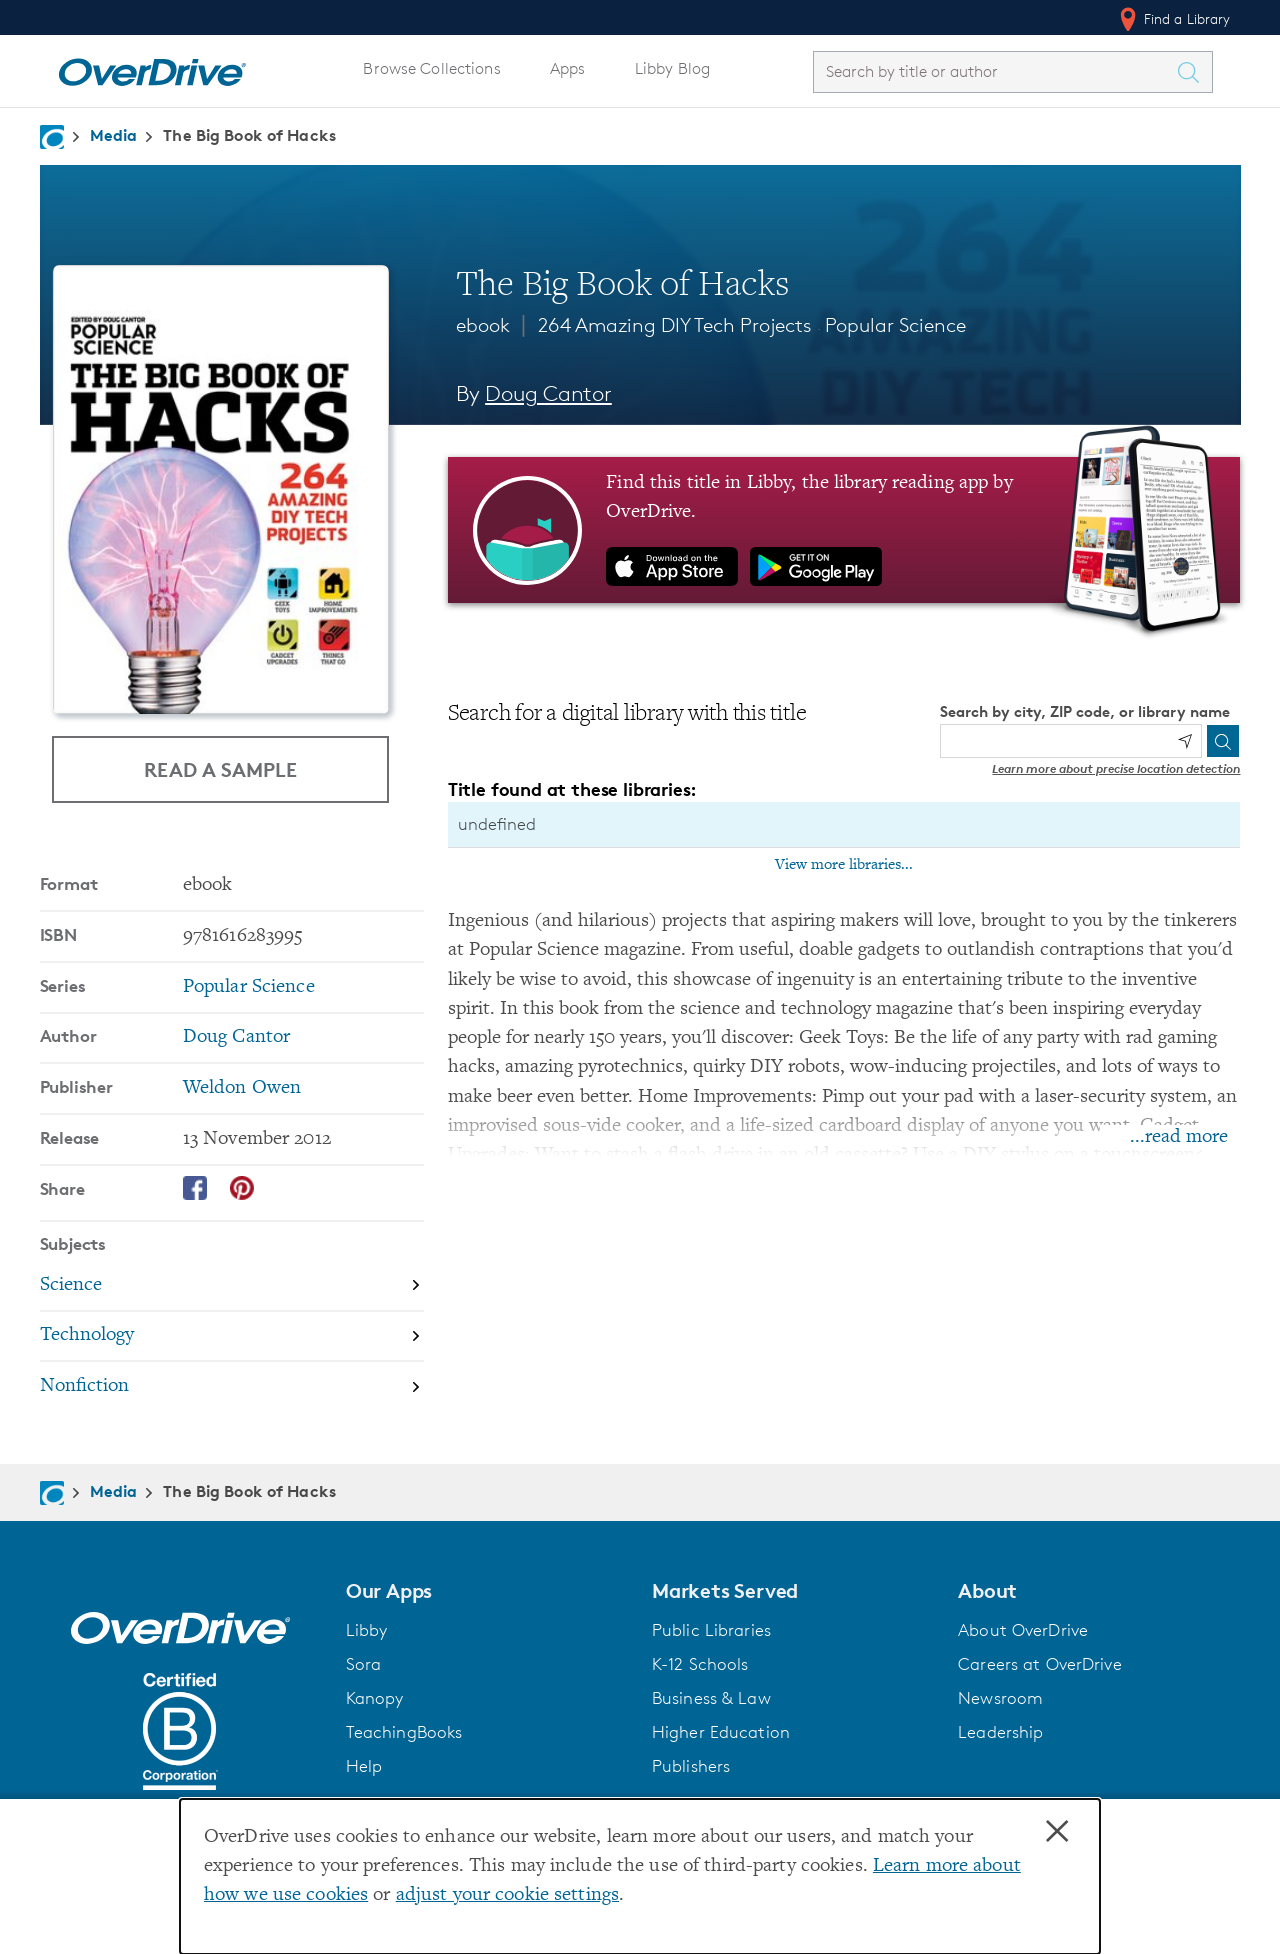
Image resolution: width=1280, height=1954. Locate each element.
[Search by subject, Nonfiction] (232, 1386)
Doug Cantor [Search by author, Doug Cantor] (548, 393)
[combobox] (995, 71)
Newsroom (1000, 1698)
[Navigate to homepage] (52, 137)
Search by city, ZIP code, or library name (1085, 711)
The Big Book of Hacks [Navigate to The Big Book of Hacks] (249, 135)
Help (364, 1766)
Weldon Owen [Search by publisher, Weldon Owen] (242, 1088)
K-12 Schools (700, 1664)
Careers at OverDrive (1039, 1664)
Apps (568, 68)
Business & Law (711, 1698)
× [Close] (1057, 1832)
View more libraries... (844, 865)
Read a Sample (220, 769)
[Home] (152, 68)
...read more (1179, 1137)
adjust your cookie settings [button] (507, 1895)
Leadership (1000, 1732)
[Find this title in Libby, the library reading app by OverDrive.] (844, 530)
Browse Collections (431, 68)
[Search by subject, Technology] (232, 1337)
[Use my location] (1185, 741)
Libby (367, 1630)
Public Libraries (711, 1630)
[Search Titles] (1194, 72)
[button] (487, 1591)
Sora (364, 1664)
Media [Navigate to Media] (114, 135)
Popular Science (895, 325)
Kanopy (375, 1698)
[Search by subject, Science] (232, 1286)
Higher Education (721, 1732)
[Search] (1223, 741)
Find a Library (1173, 19)
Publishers (691, 1766)
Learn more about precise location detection (1116, 768)
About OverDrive (1023, 1630)
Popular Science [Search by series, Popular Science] (249, 987)
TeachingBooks (404, 1732)
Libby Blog (672, 68)
